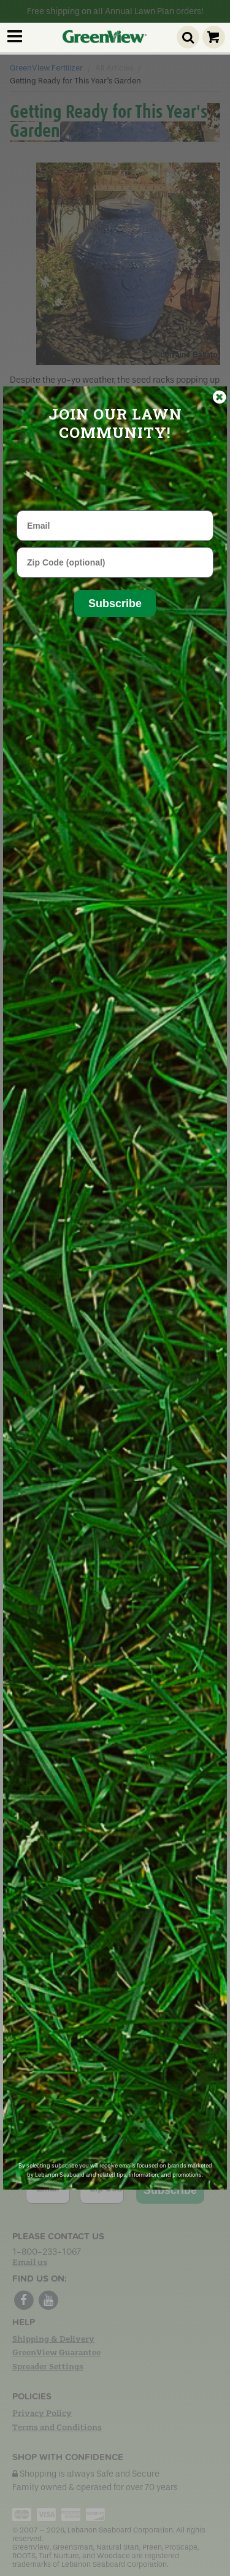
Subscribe (115, 603)
